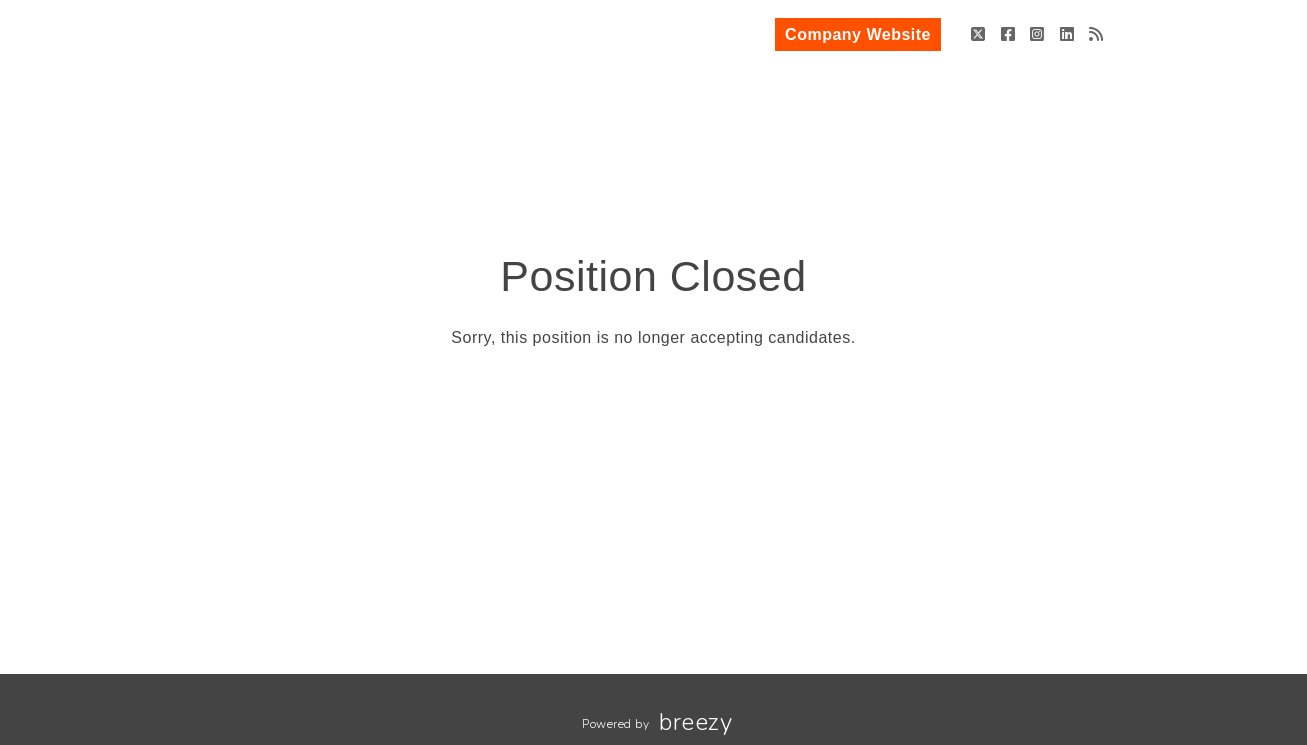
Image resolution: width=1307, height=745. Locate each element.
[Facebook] (1008, 34)
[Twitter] (978, 34)
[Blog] (1096, 34)
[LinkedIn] (1067, 34)
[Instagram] (1037, 34)
